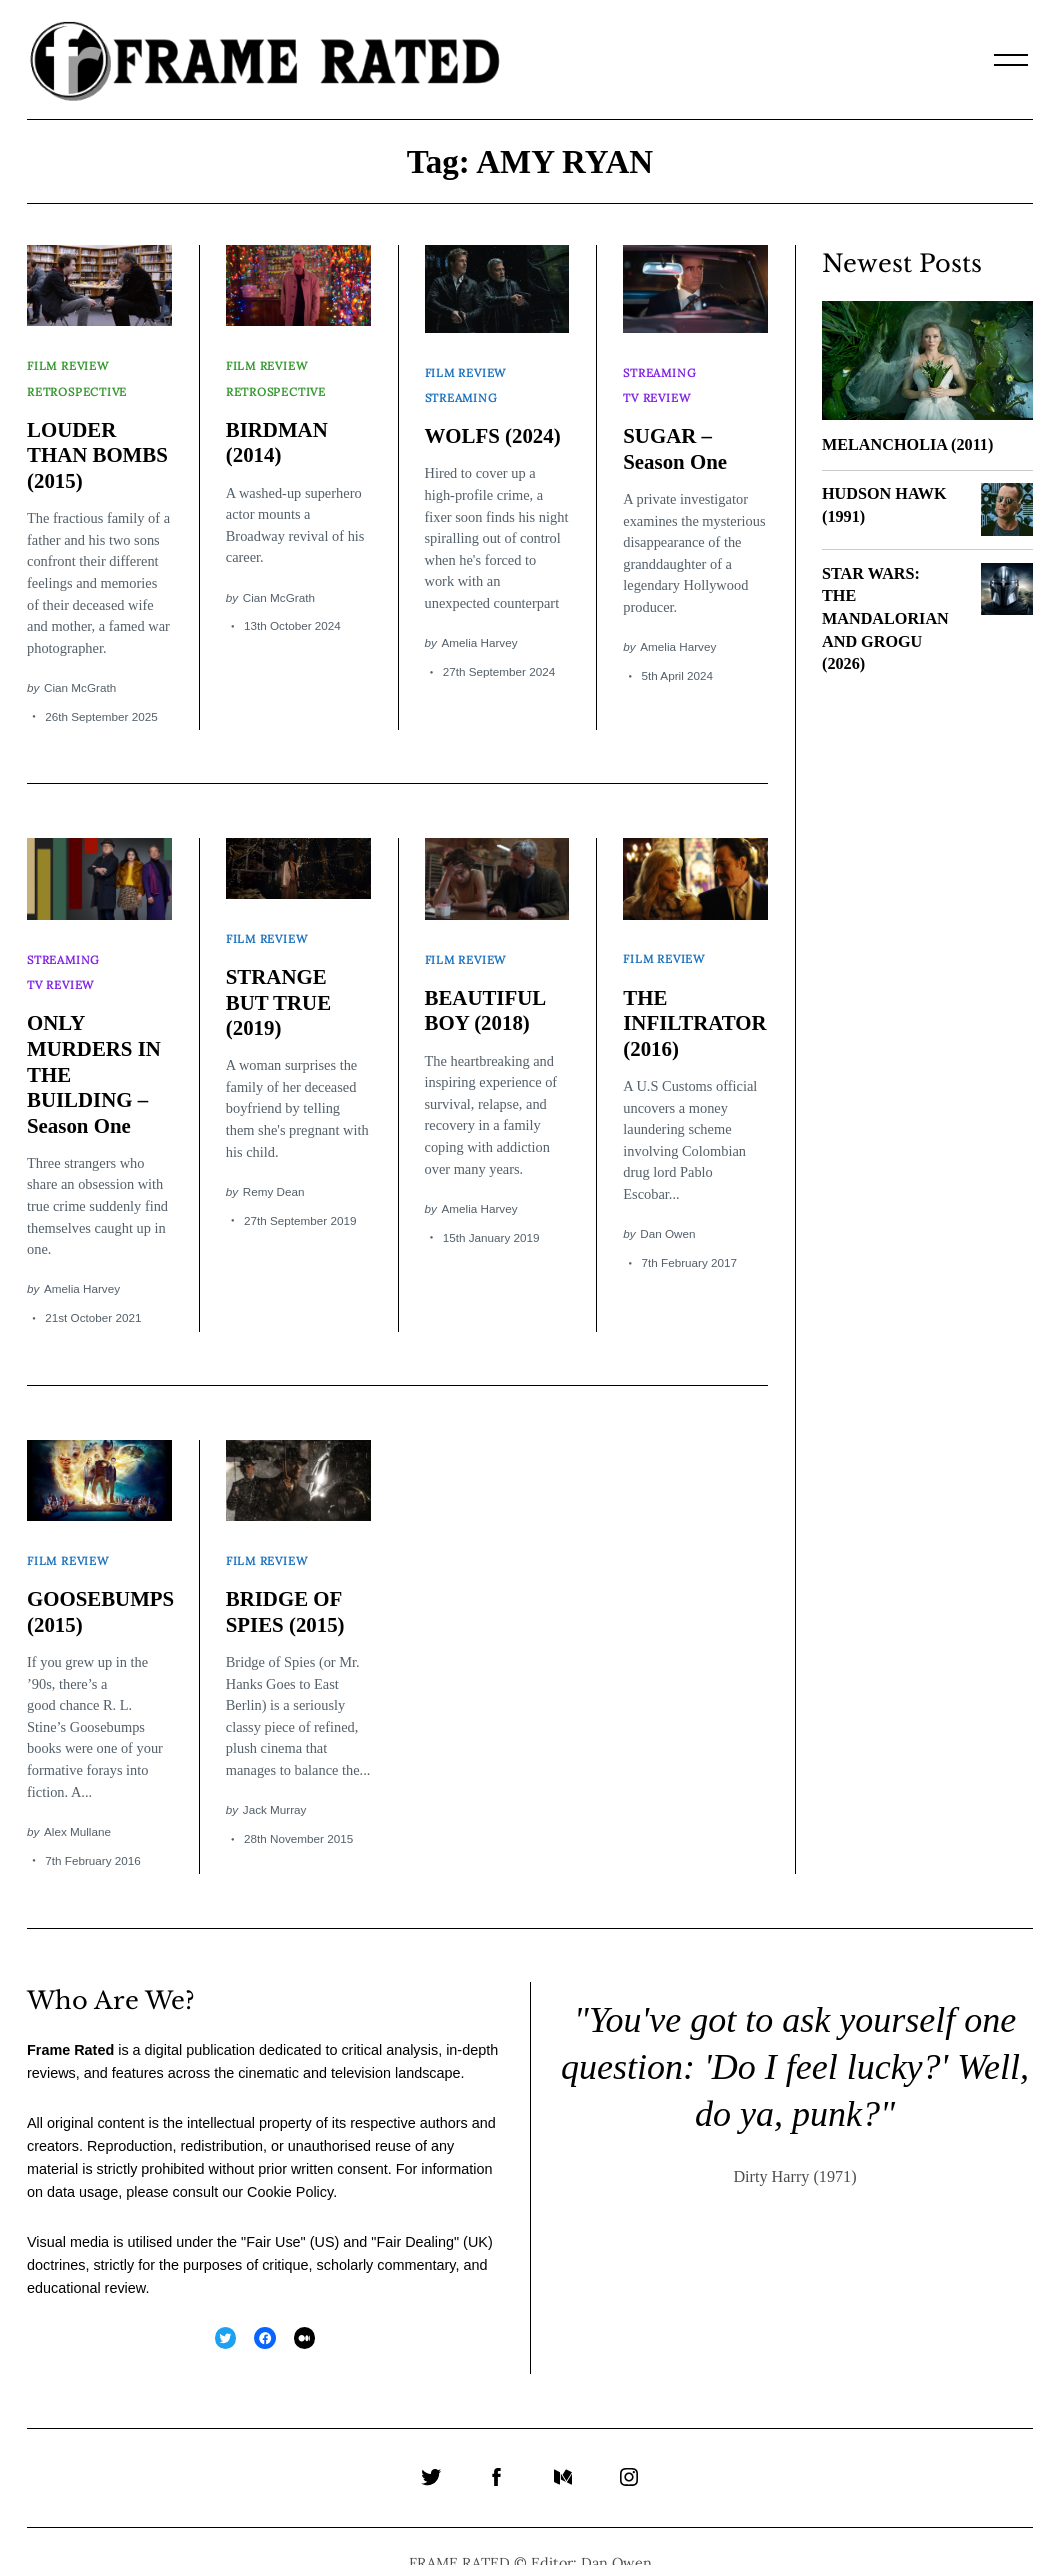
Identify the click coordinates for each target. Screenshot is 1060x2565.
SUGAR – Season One (676, 436)
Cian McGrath (80, 673)
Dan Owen (667, 1213)
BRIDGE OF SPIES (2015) (286, 1578)
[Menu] (1011, 60)
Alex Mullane (77, 1797)
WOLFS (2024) (494, 423)
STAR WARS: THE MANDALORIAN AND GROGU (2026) (885, 619)
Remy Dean (274, 1170)
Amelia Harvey (480, 629)
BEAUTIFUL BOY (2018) (486, 990)
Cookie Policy (290, 2158)
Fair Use (273, 2208)
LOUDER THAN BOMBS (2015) (99, 441)
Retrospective (78, 380)
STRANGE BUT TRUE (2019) (279, 981)
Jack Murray (275, 1775)
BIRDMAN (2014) (278, 429)
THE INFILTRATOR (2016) (696, 1002)
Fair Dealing (415, 2208)
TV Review (658, 386)
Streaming (462, 386)
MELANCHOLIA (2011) (907, 445)
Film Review (69, 361)
